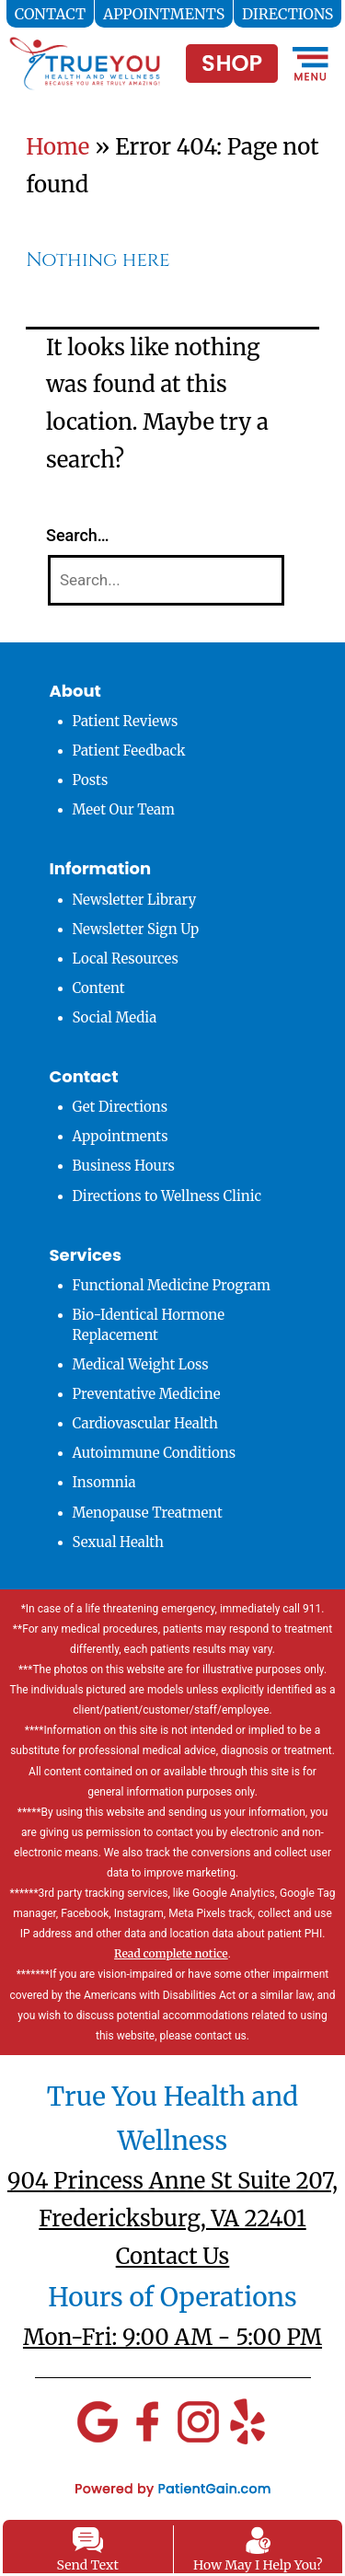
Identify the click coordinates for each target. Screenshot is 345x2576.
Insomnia (104, 1482)
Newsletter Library (135, 899)
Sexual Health (119, 1542)
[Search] (166, 580)
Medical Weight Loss (141, 1364)
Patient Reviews (125, 721)
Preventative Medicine (147, 1394)
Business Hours (124, 1165)
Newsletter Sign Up (136, 929)
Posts (91, 780)
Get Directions (120, 1106)
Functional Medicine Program (172, 1285)
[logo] (84, 56)
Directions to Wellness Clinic (167, 1196)
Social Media (115, 1017)
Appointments (120, 1136)
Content (99, 988)
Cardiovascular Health (146, 1423)
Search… (77, 535)
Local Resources (125, 958)
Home (57, 147)
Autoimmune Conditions (154, 1452)
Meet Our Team (124, 809)
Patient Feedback (129, 750)
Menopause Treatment (148, 1512)
